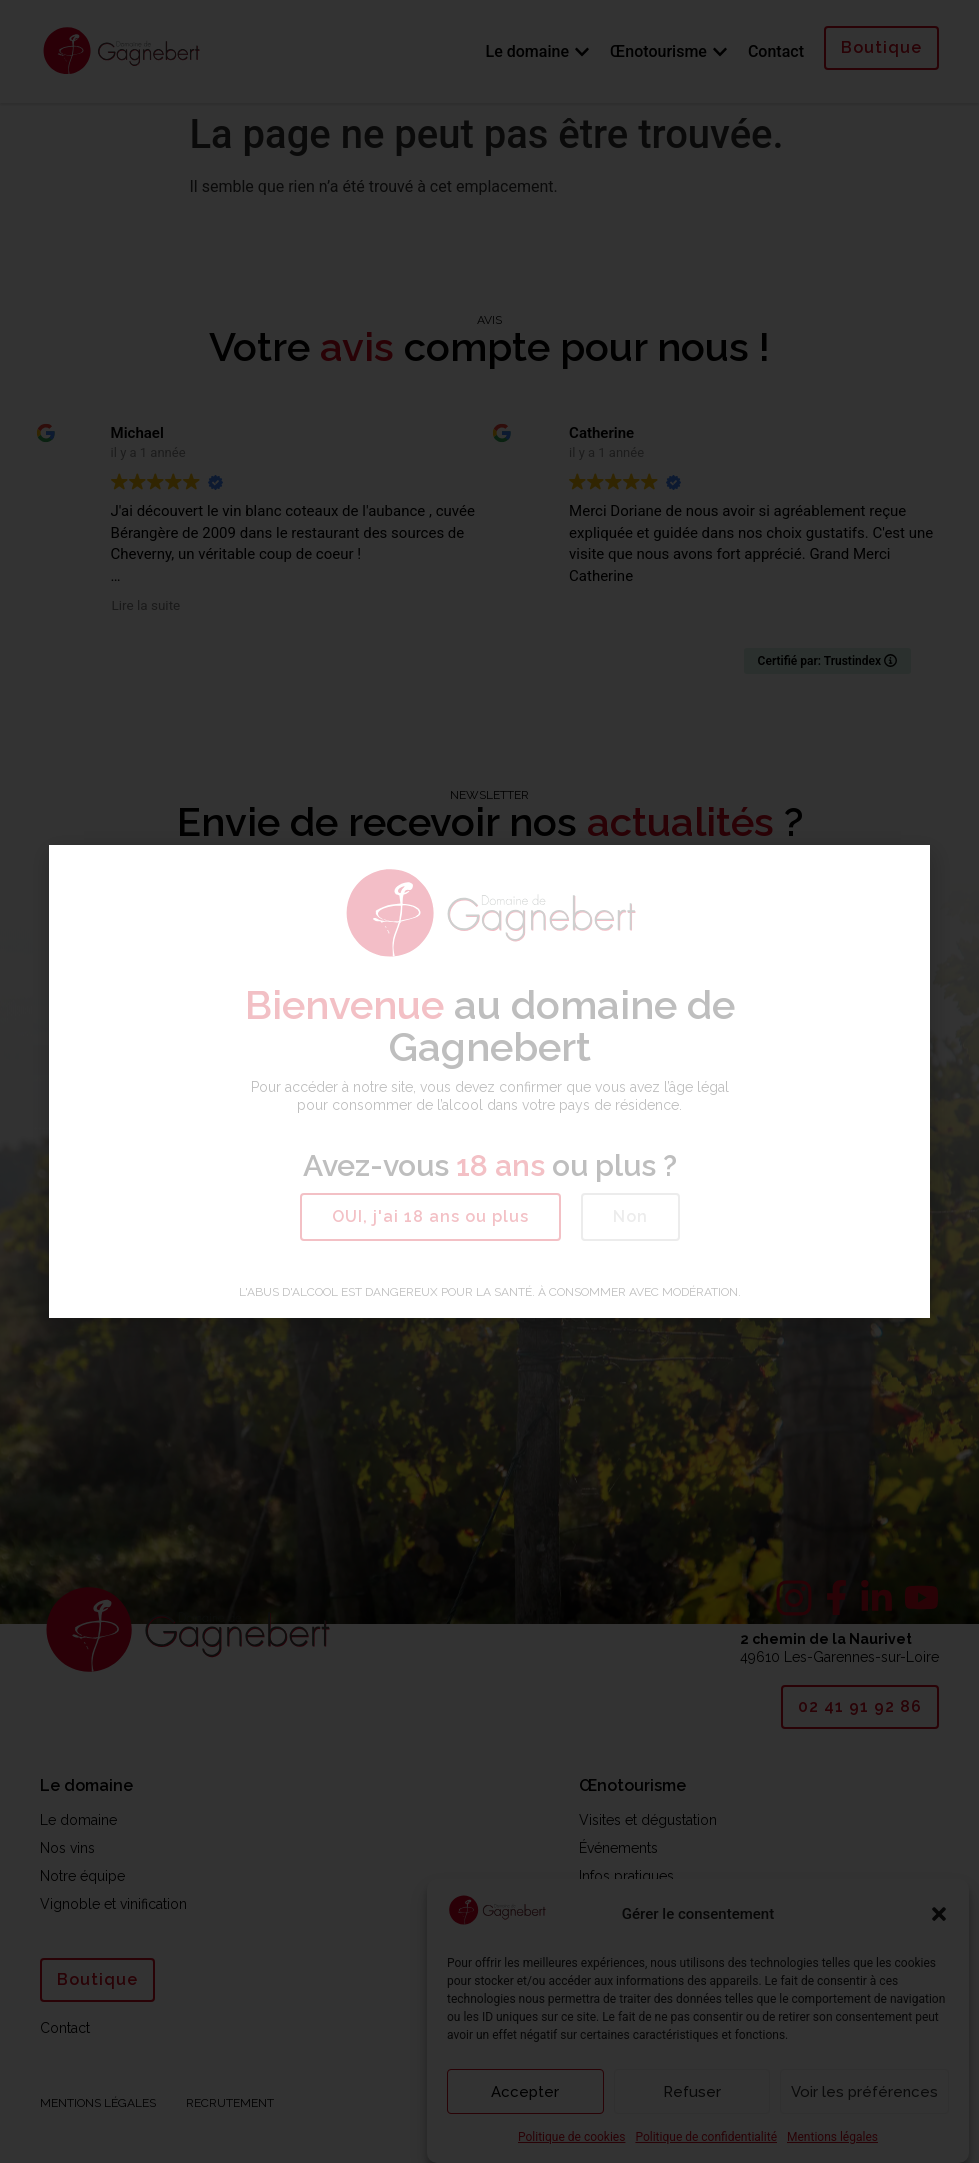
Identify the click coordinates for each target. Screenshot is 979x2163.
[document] (489, 1081)
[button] (430, 1217)
